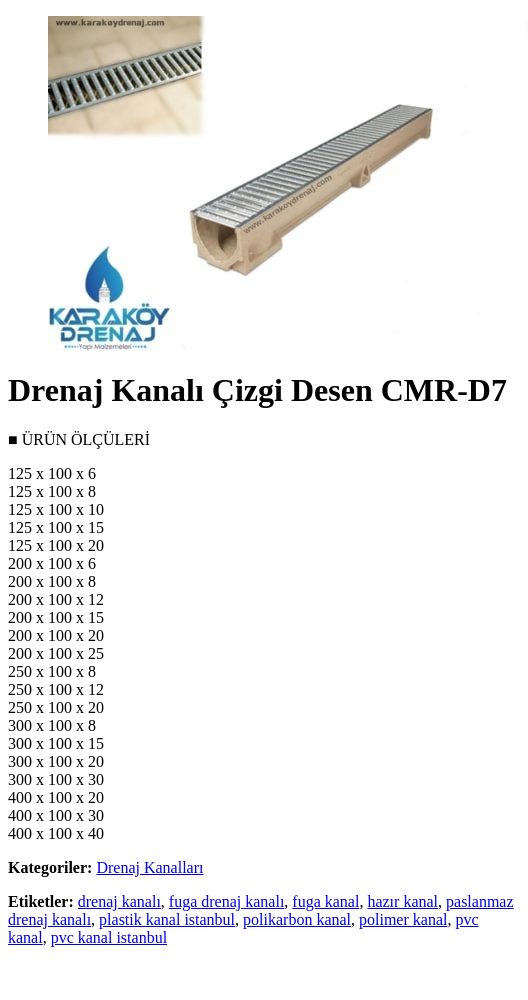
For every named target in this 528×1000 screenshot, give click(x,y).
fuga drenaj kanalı (227, 901)
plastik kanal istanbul (167, 919)
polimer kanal (403, 919)
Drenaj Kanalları (149, 867)
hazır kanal (402, 901)
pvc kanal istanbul (109, 937)
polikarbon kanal (297, 919)
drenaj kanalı (119, 901)
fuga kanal (325, 901)
